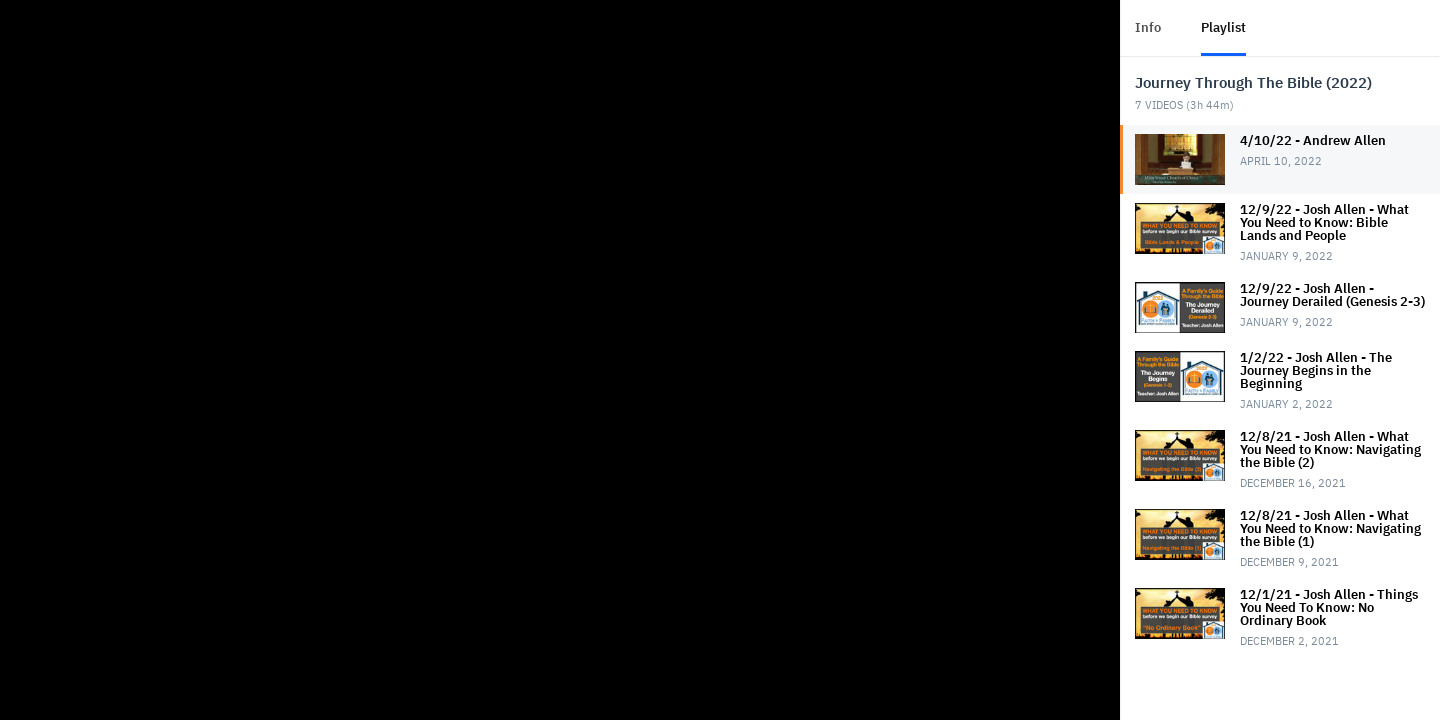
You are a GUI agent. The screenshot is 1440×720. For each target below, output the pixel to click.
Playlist (1223, 27)
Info (1148, 27)
